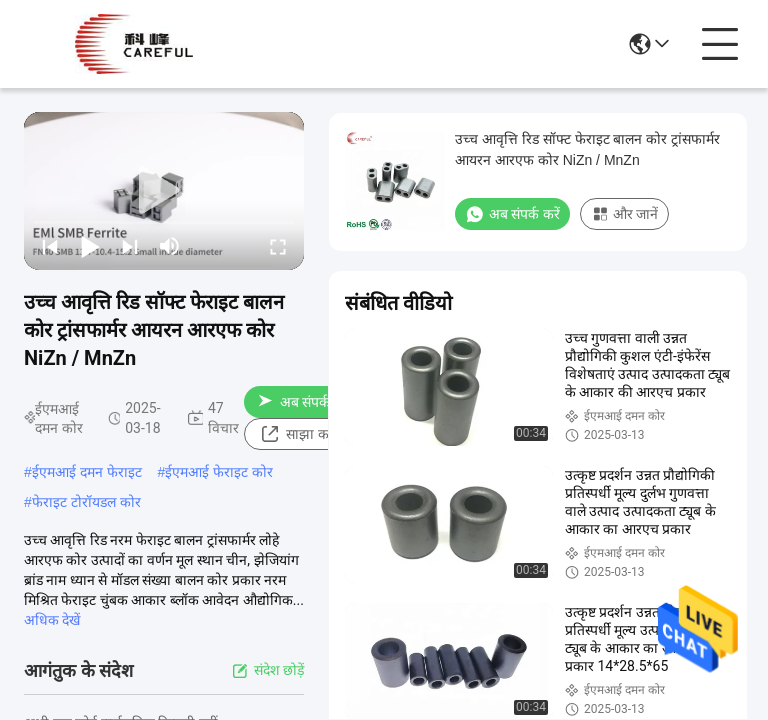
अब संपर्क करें (304, 402)
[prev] (50, 246)
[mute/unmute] (170, 246)
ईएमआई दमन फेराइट (87, 472)
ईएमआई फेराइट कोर (219, 472)
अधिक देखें (52, 620)
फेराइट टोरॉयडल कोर (86, 502)
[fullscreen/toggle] (278, 246)
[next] (130, 246)
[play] (164, 191)
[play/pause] (90, 246)
